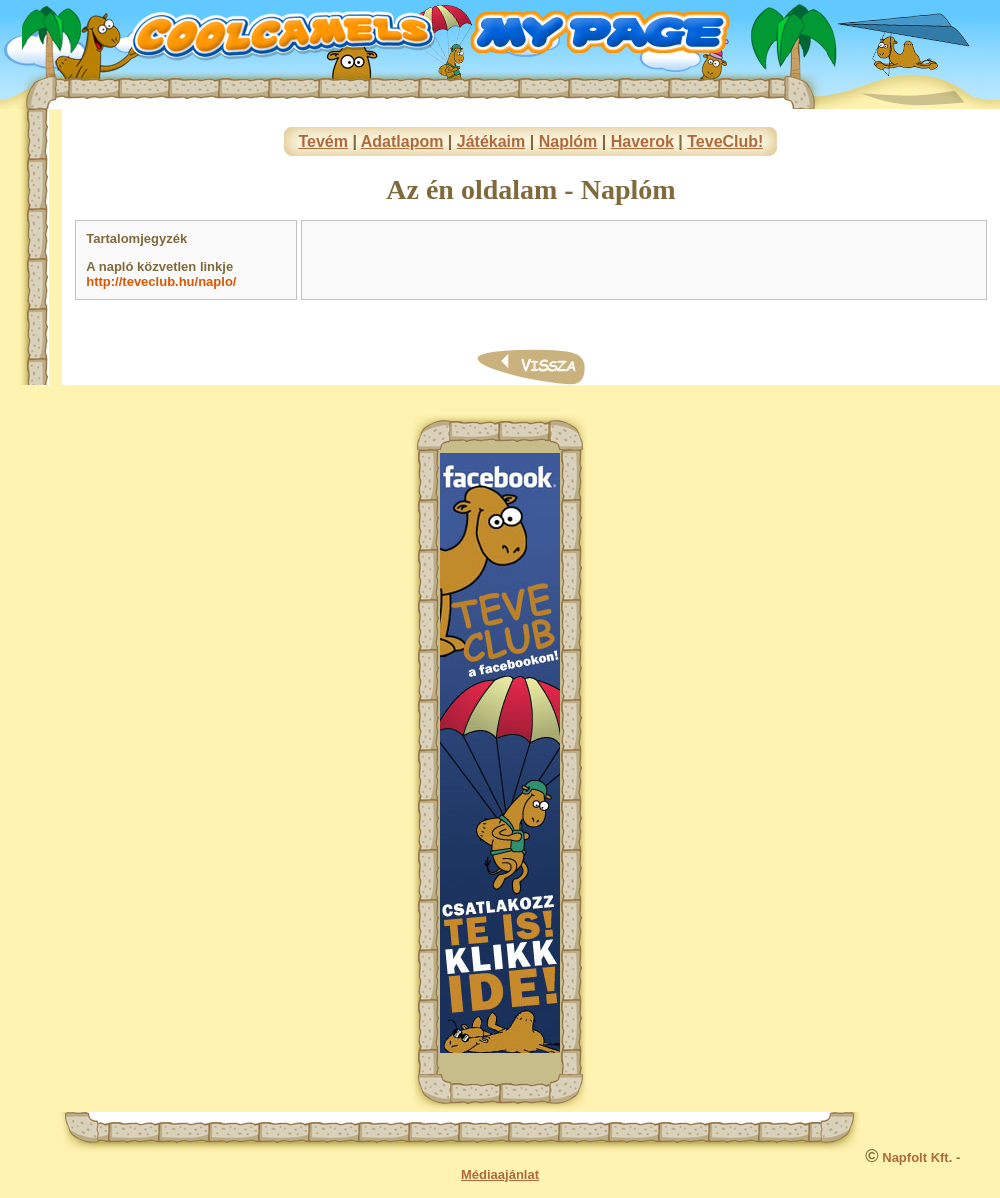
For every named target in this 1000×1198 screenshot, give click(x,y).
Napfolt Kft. (917, 1157)
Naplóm (568, 141)
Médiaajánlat (500, 1174)
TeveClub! (725, 141)
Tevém (323, 141)
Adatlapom (402, 141)
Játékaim (491, 141)
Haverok (642, 141)
